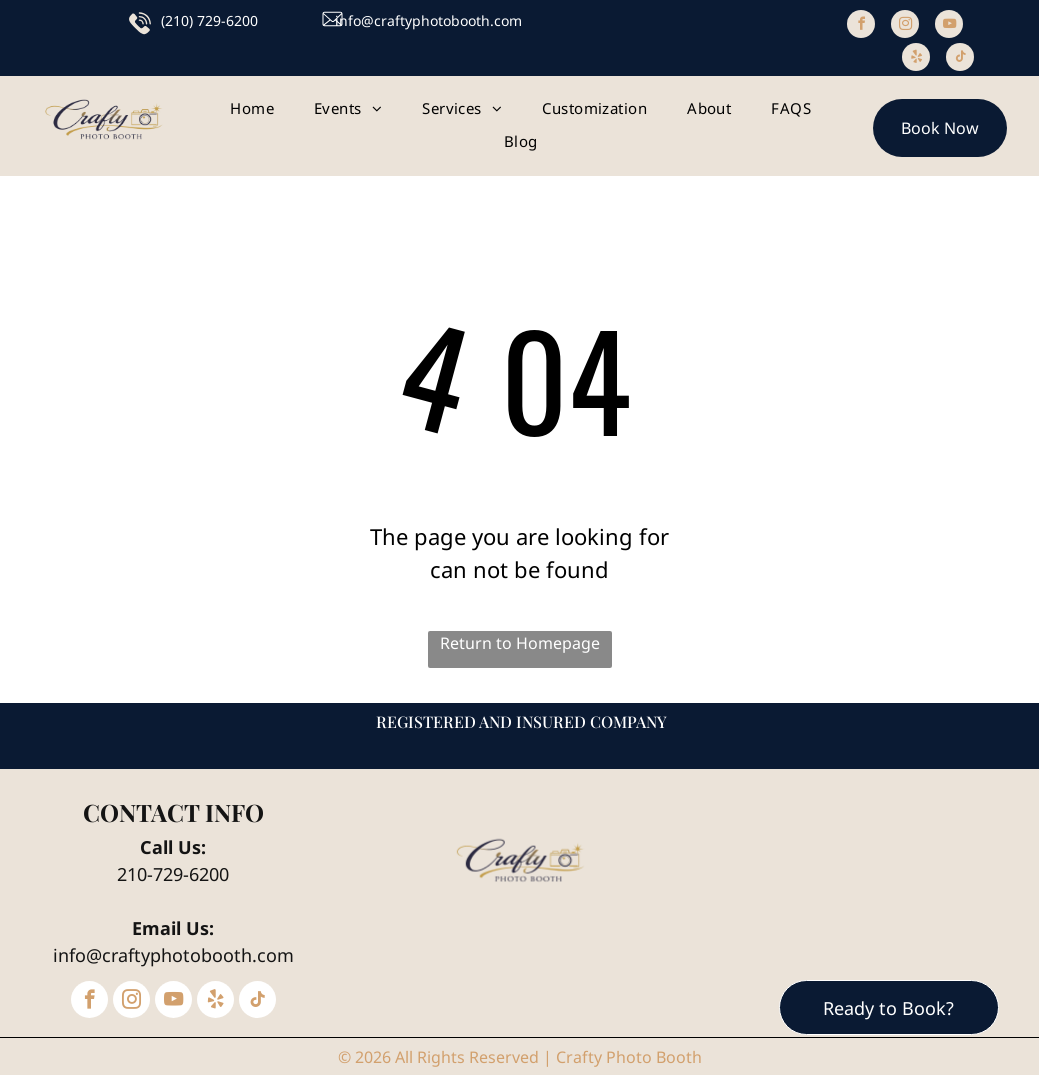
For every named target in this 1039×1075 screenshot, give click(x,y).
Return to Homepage (520, 643)
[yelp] (916, 59)
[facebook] (861, 26)
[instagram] (905, 26)
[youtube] (949, 26)
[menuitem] (252, 108)
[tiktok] (960, 59)
